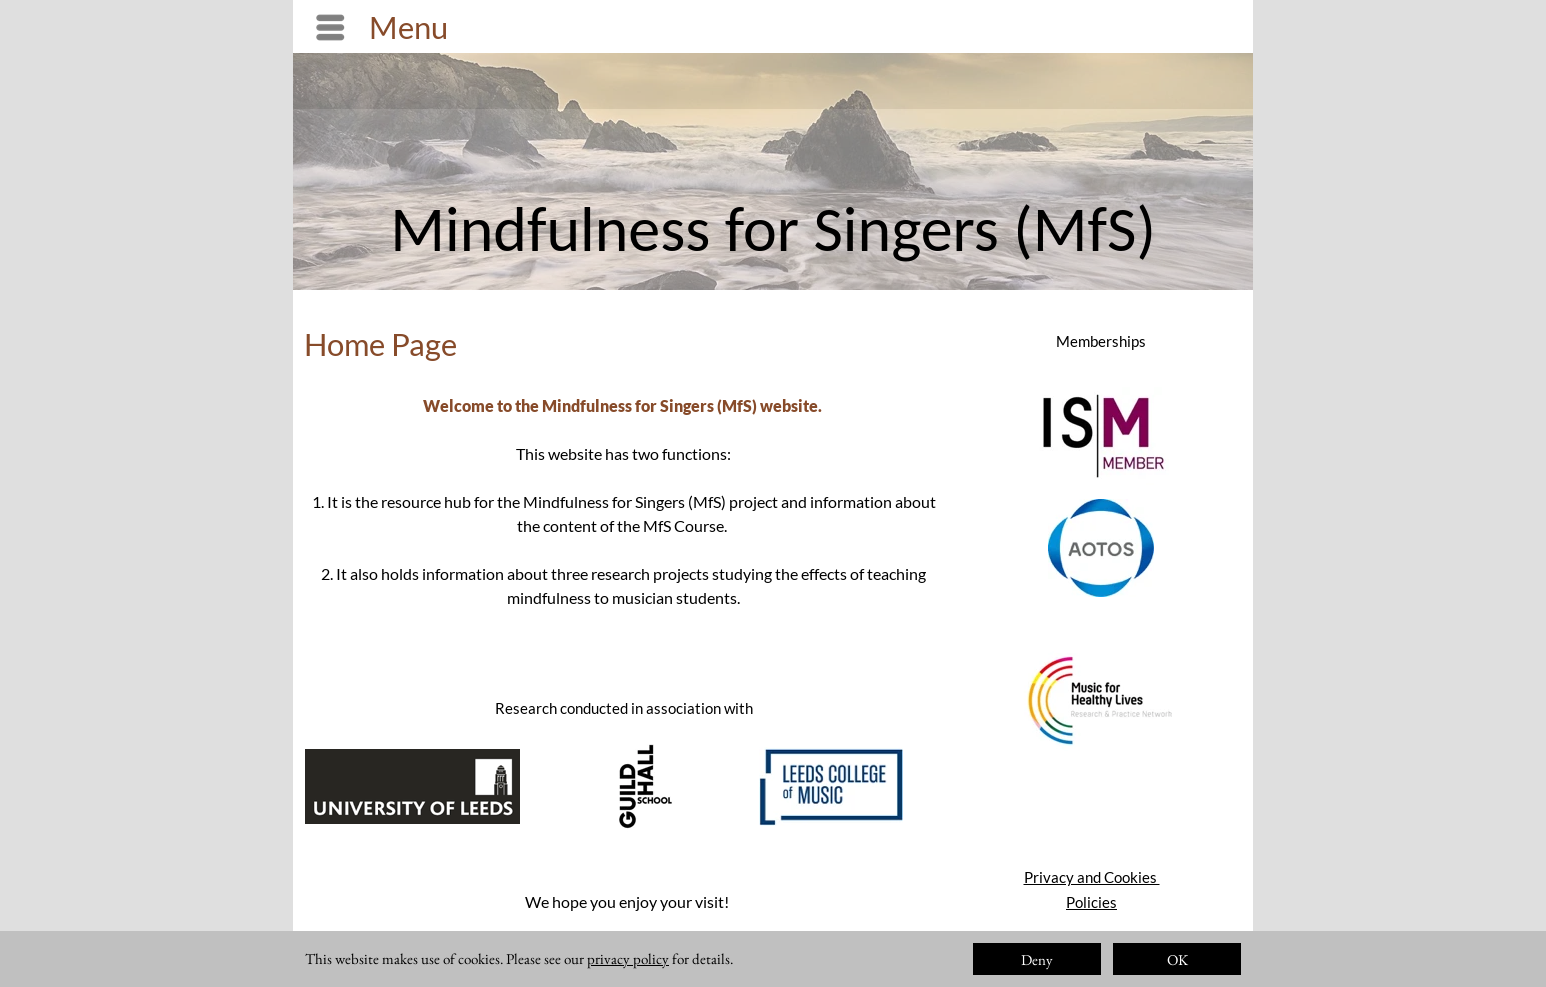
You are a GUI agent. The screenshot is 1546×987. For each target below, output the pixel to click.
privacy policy (628, 958)
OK (1177, 959)
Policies (1091, 902)
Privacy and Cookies (1092, 877)
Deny (1037, 959)
